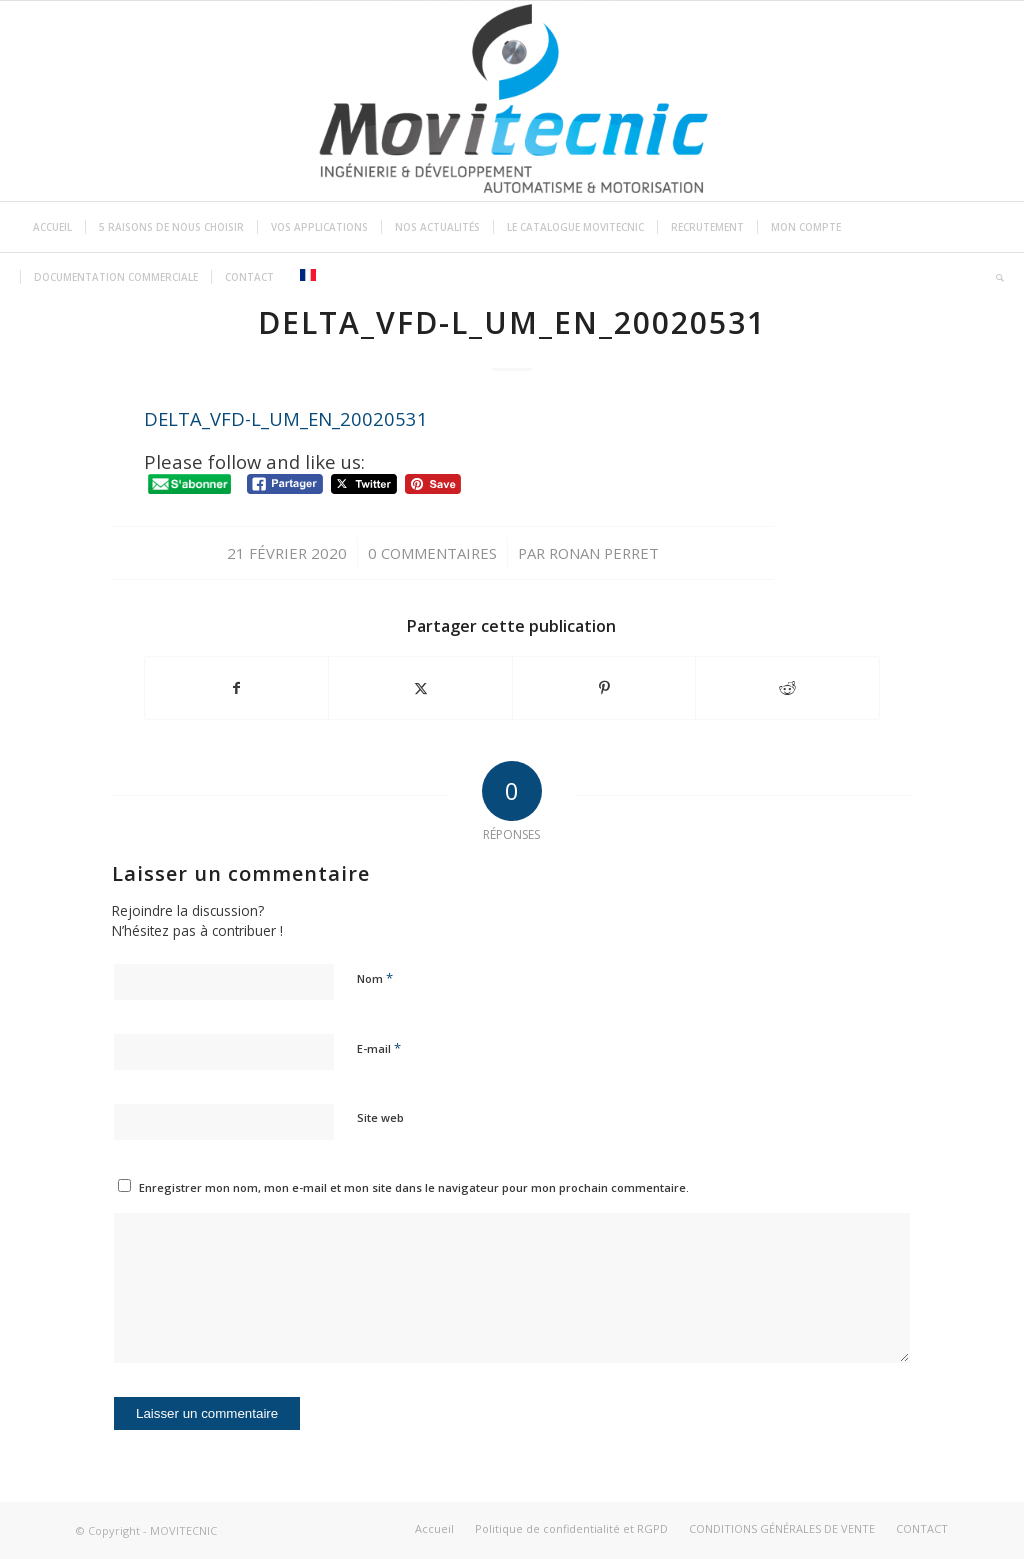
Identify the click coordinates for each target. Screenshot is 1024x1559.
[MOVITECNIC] (511, 101)
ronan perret (604, 553)
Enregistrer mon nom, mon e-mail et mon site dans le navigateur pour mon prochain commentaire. (414, 1187)
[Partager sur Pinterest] (604, 688)
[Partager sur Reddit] (787, 688)
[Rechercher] (993, 277)
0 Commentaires (432, 553)
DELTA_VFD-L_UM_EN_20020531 (286, 418)
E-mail (379, 1048)
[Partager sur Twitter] (420, 688)
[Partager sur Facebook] (237, 688)
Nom (375, 978)
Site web (380, 1117)
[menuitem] (52, 227)
